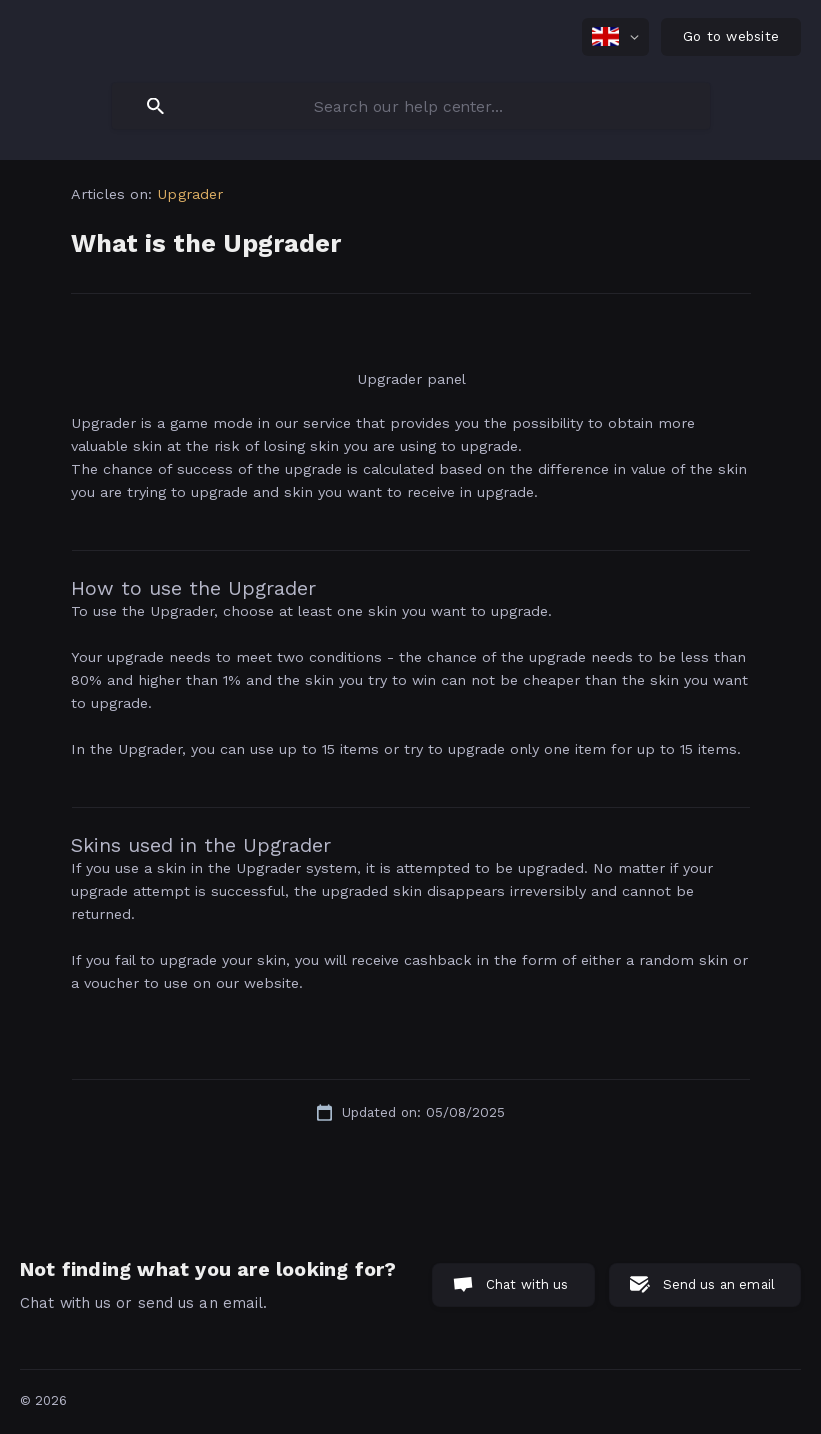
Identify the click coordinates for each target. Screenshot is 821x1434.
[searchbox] (411, 106)
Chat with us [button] (527, 1284)
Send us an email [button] (719, 1284)
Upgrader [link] (190, 194)
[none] (615, 37)
